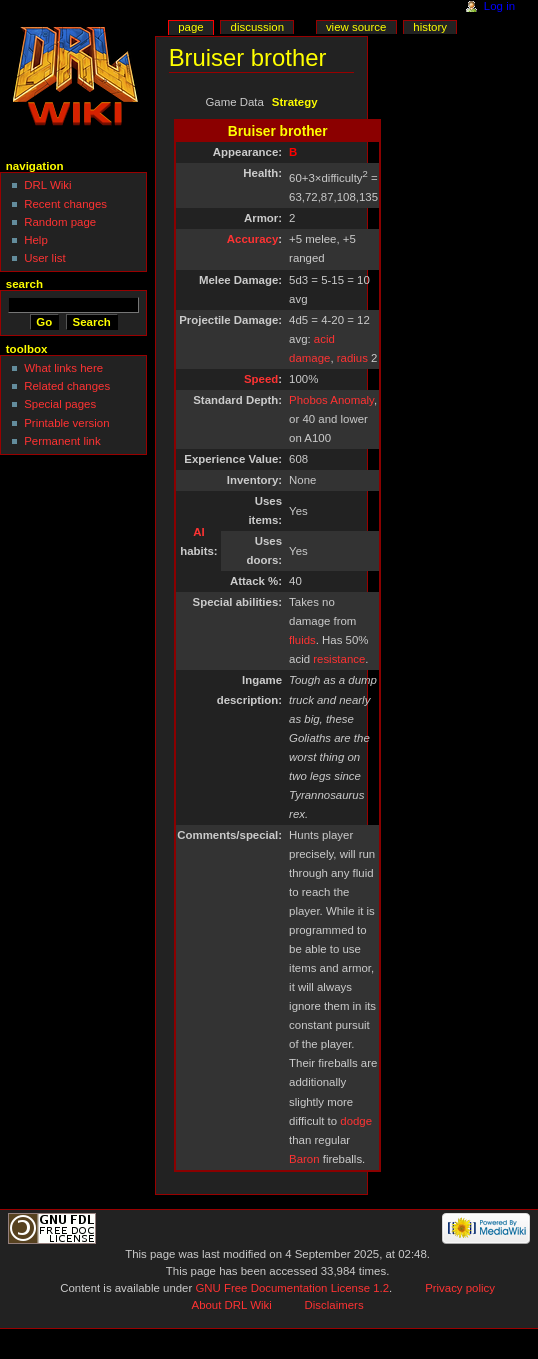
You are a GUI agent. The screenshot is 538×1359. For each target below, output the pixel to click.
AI (198, 532)
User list (44, 258)
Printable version (66, 423)
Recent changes (65, 204)
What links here (63, 368)
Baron (304, 1159)
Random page (60, 222)
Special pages (60, 404)
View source (356, 27)
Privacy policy (460, 1288)
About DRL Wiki (232, 1305)
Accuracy (252, 239)
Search (24, 284)
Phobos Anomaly (331, 400)
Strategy (295, 102)
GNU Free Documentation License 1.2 (292, 1288)
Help (36, 240)
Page (190, 27)
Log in (499, 6)
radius (352, 358)
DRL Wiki (47, 185)
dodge (356, 1121)
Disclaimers (334, 1305)
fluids (302, 640)
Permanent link (62, 441)
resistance (339, 659)
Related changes (67, 386)
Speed (261, 379)
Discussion (257, 27)
